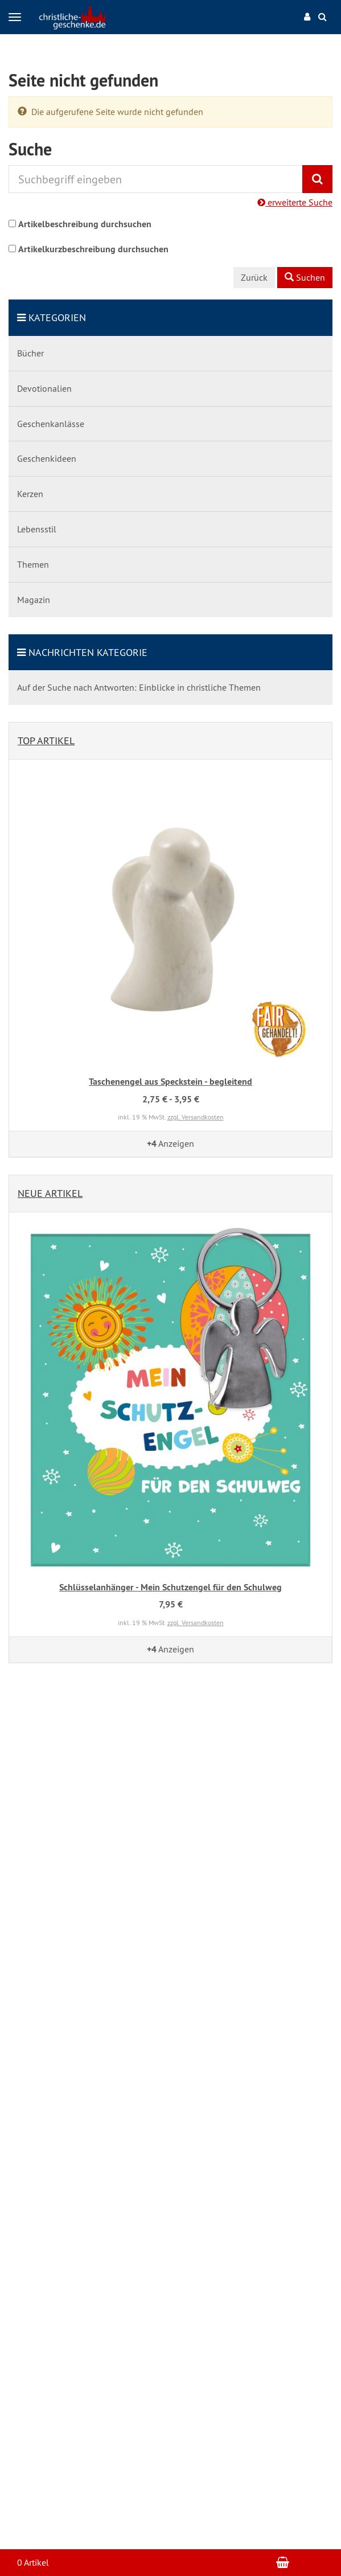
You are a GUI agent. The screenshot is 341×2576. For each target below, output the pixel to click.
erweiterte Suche (294, 202)
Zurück (254, 277)
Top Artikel (46, 740)
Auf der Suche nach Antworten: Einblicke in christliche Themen (139, 687)
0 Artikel (33, 2562)
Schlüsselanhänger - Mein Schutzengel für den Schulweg (170, 1587)
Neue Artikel (50, 1193)
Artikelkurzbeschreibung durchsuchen (93, 249)
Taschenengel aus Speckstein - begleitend (170, 1082)
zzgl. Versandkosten (195, 1117)
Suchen (305, 277)
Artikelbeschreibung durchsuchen (84, 224)
